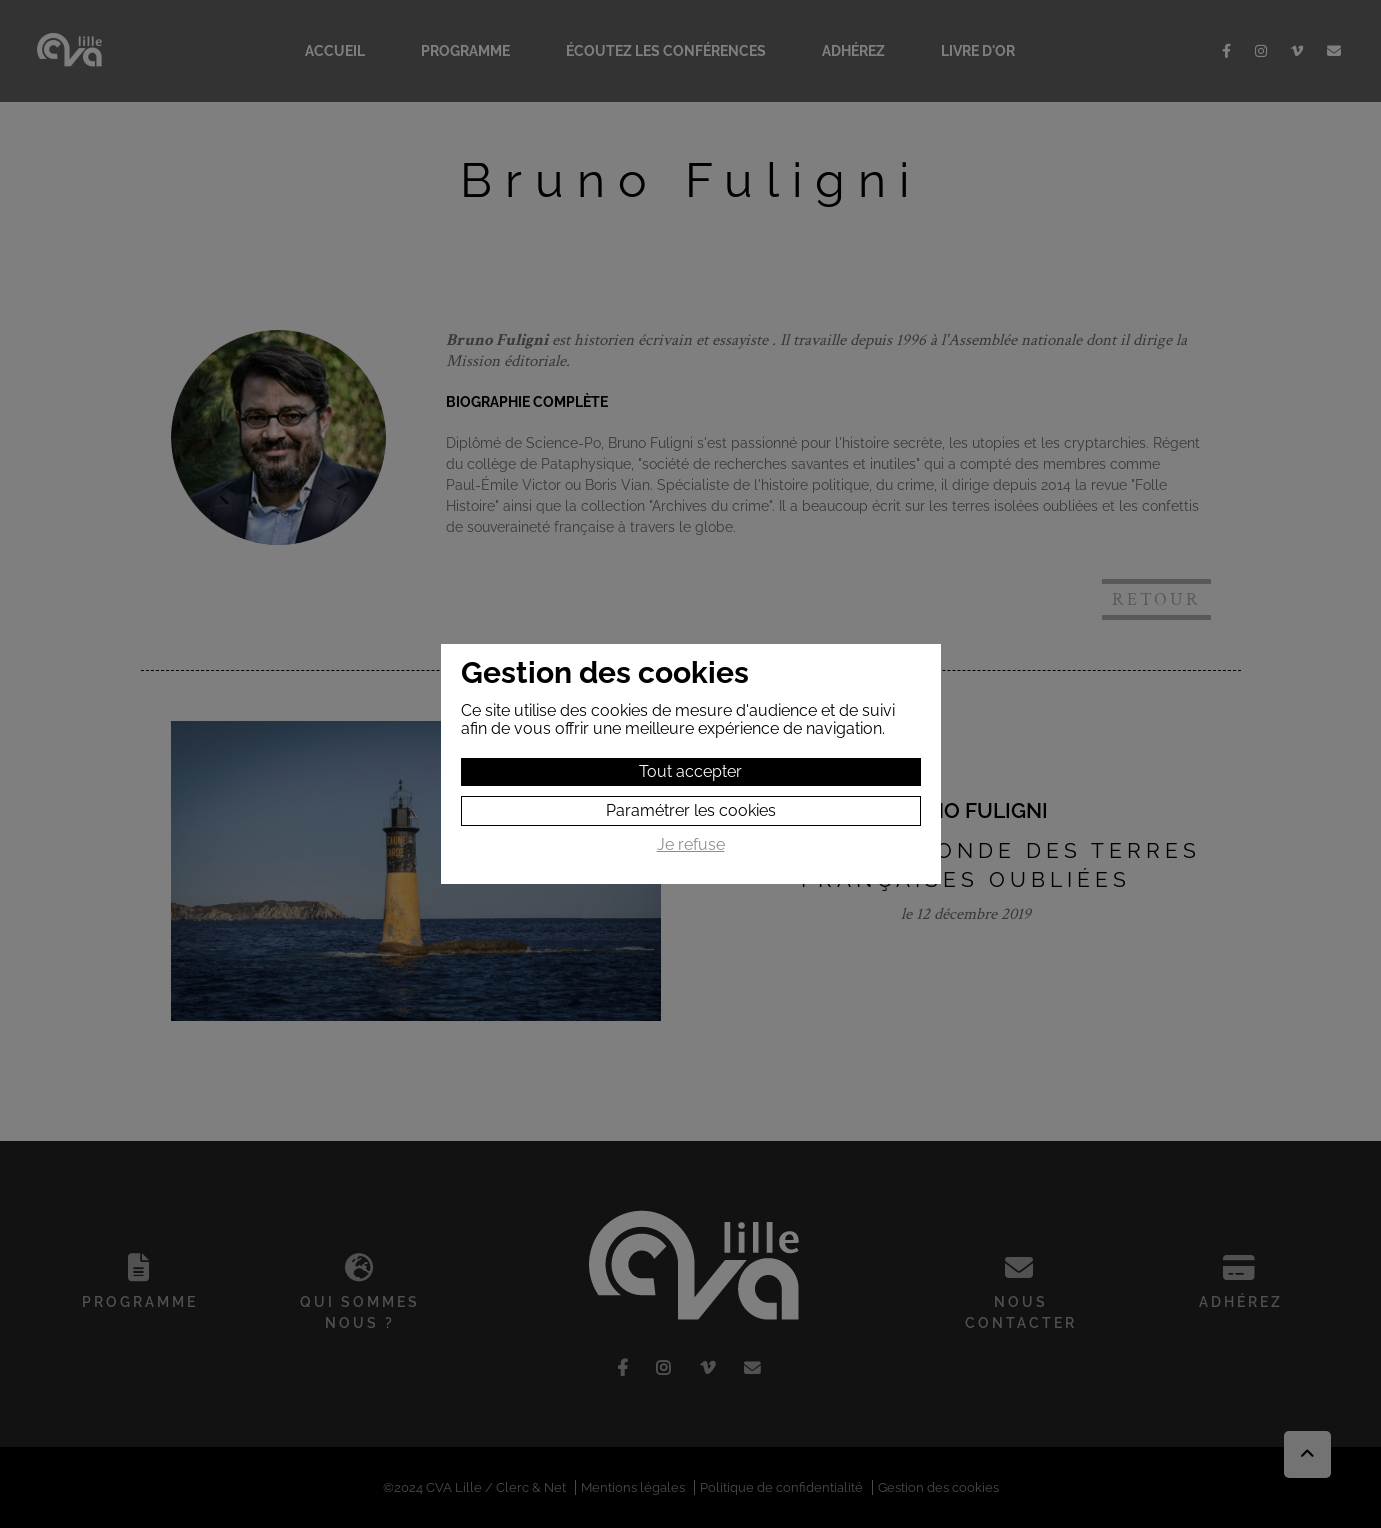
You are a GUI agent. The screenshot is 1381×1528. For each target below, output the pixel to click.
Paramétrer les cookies (691, 810)
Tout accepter (690, 771)
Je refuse (691, 845)
